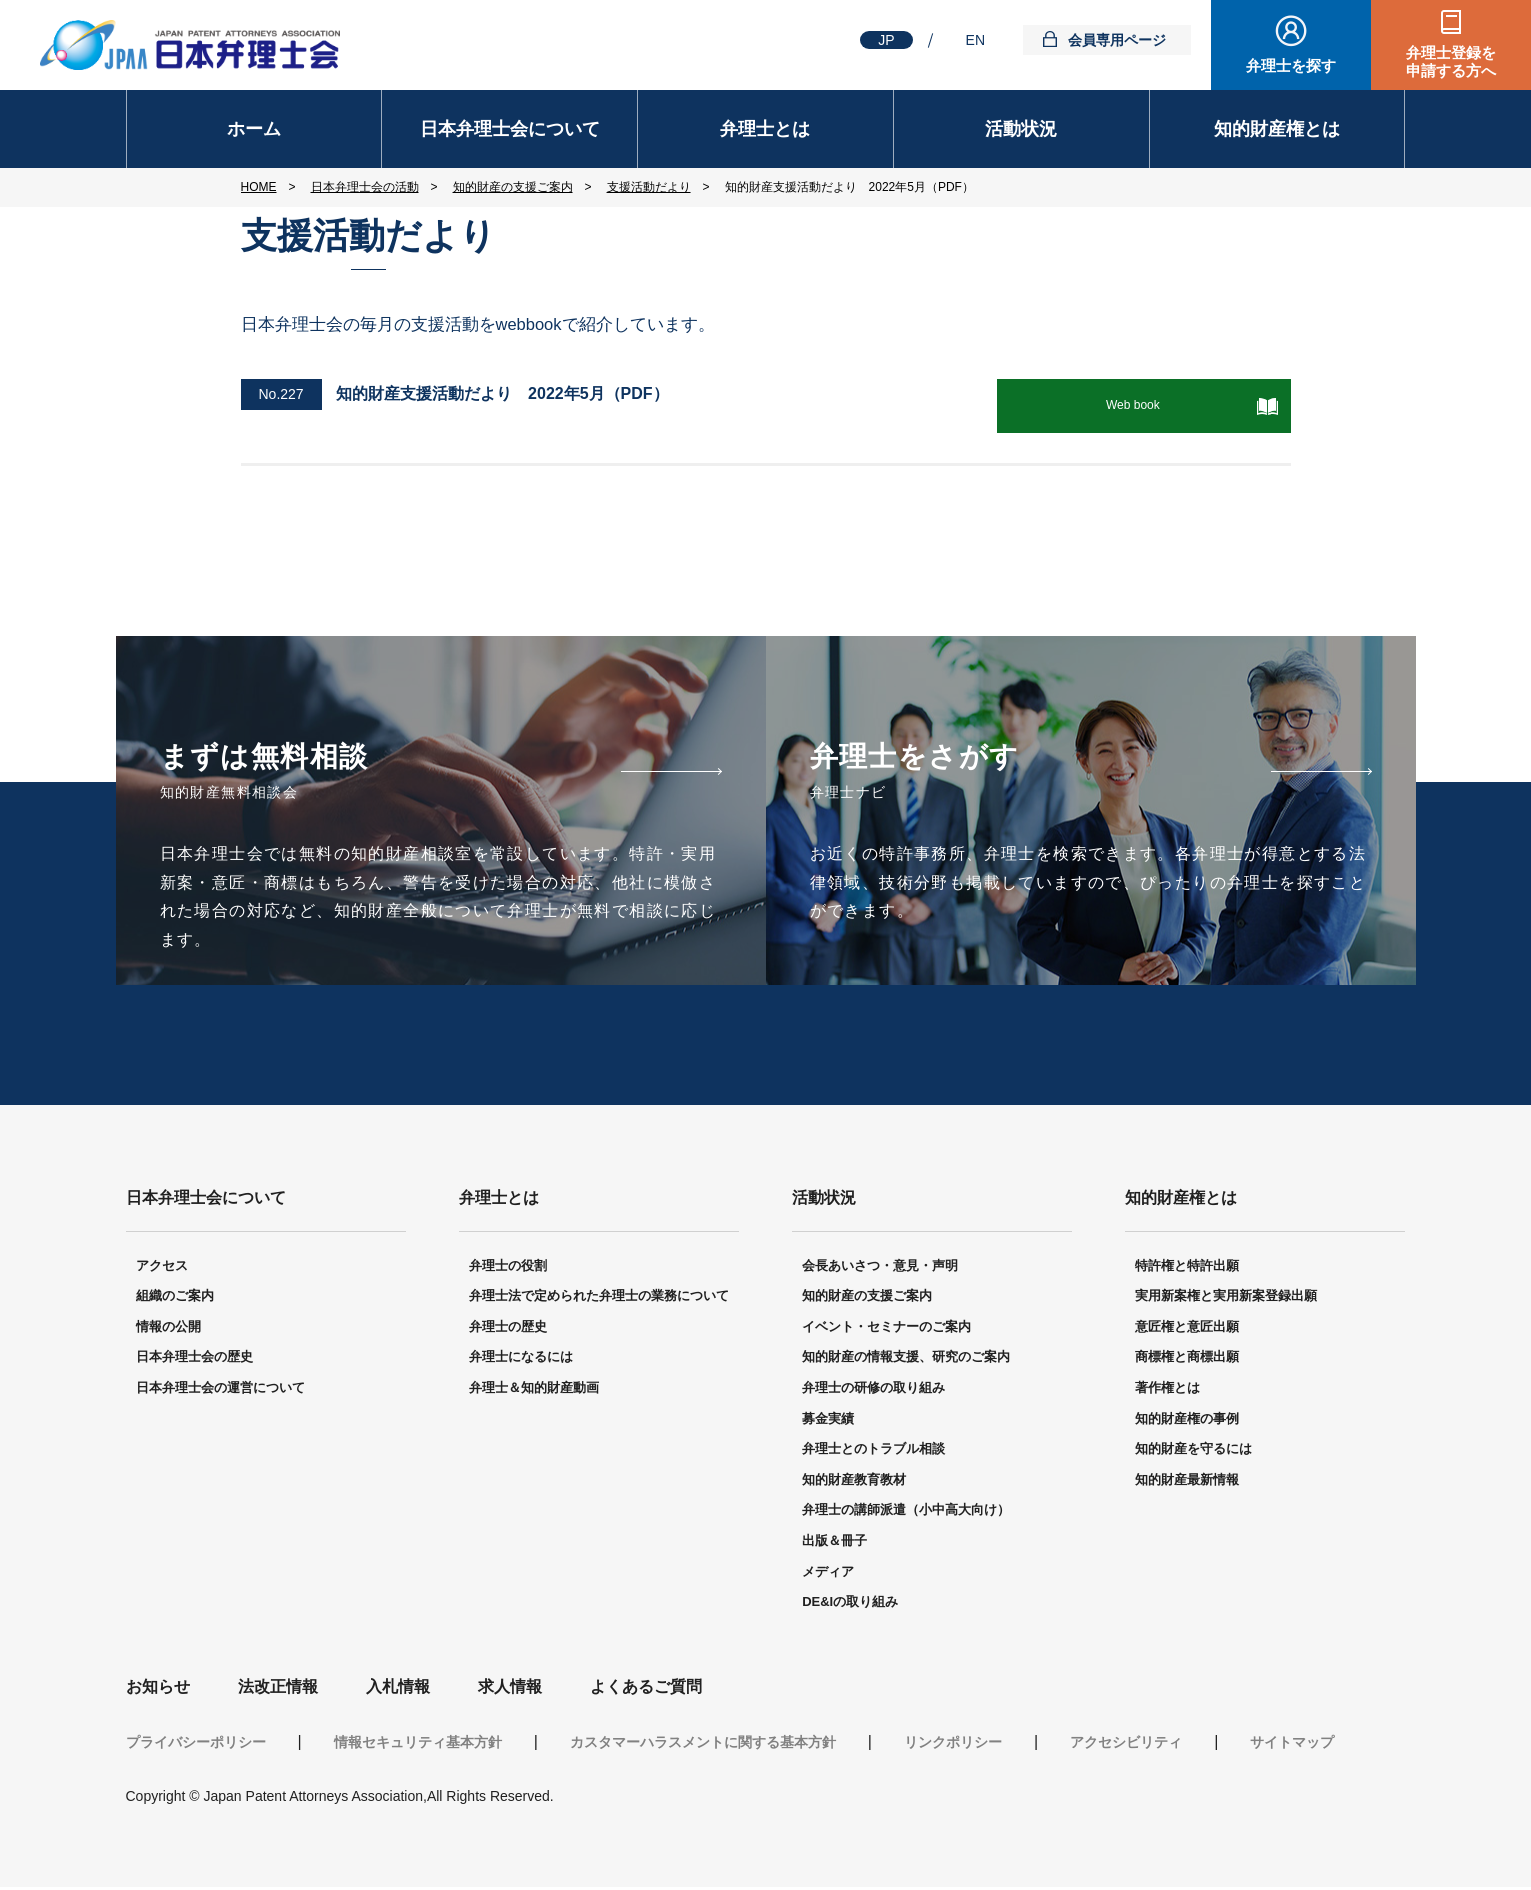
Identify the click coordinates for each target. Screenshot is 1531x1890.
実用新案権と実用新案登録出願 (1226, 1298)
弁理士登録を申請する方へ (1451, 61)
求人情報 (510, 1689)
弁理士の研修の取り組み (873, 1390)
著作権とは (1167, 1390)
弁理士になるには (521, 1359)
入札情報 (398, 1689)
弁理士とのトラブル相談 (873, 1451)
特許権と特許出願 (1187, 1267)
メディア (828, 1573)
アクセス (162, 1267)
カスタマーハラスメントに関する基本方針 (703, 1745)
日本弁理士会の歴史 (194, 1359)
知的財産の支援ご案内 (867, 1298)
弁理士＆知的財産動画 (534, 1390)
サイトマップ (1292, 1745)
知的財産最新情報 (1187, 1482)
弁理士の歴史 (508, 1329)
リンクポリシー (953, 1745)
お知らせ (158, 1689)
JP (886, 40)
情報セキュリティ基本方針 (418, 1745)
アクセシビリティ (1126, 1745)
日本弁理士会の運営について (220, 1390)
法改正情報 (278, 1689)
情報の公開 (168, 1329)
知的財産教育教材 (854, 1482)
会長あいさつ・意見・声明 (880, 1267)
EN (975, 40)
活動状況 (1021, 129)
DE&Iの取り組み (850, 1604)
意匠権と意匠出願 (1187, 1329)
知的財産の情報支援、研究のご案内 (906, 1359)
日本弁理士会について (510, 129)
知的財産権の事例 (1187, 1420)
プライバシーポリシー (196, 1745)
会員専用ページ (1117, 40)
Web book (1148, 405)
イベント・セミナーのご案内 (886, 1329)
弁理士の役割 (508, 1267)
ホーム (254, 129)
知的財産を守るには (1193, 1451)
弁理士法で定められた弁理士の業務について (599, 1298)
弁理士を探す (1291, 65)
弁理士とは (765, 129)
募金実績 (828, 1420)
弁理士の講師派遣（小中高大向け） (906, 1512)
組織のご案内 (175, 1298)
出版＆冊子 (834, 1543)
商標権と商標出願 (1187, 1359)
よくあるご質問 (646, 1689)
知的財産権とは (1277, 129)
